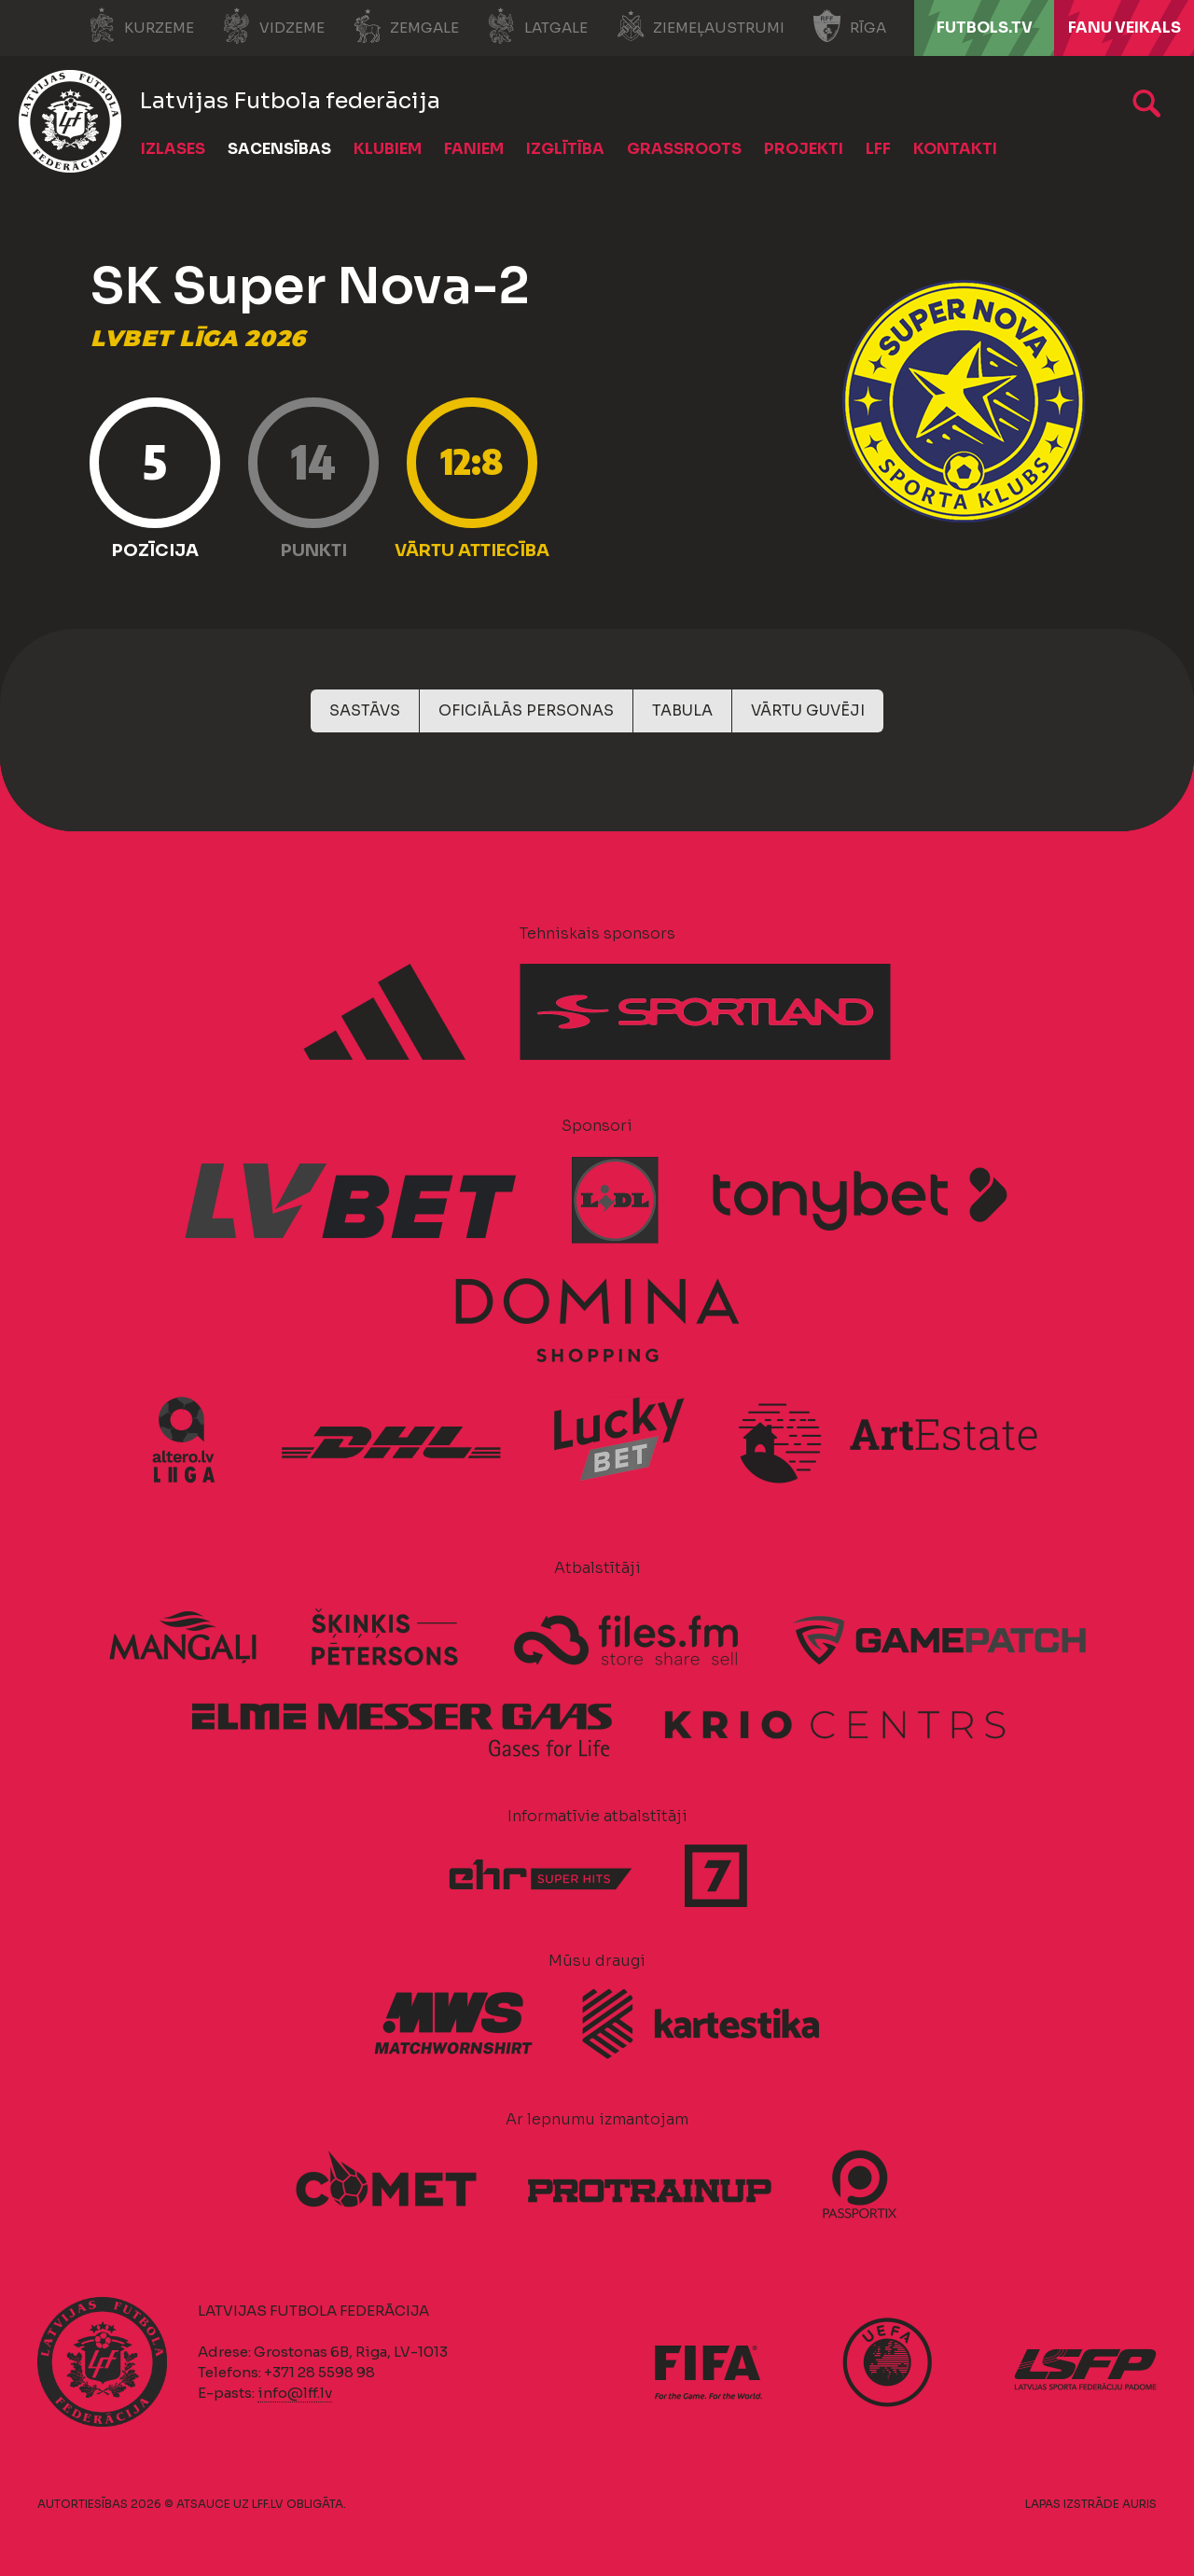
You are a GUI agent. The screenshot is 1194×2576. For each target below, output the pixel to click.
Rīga (849, 26)
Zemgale (406, 26)
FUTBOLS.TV (985, 27)
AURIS (1139, 2504)
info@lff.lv (294, 2393)
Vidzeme (273, 26)
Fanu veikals (1124, 27)
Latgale (537, 26)
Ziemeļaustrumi (700, 26)
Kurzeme (140, 26)
